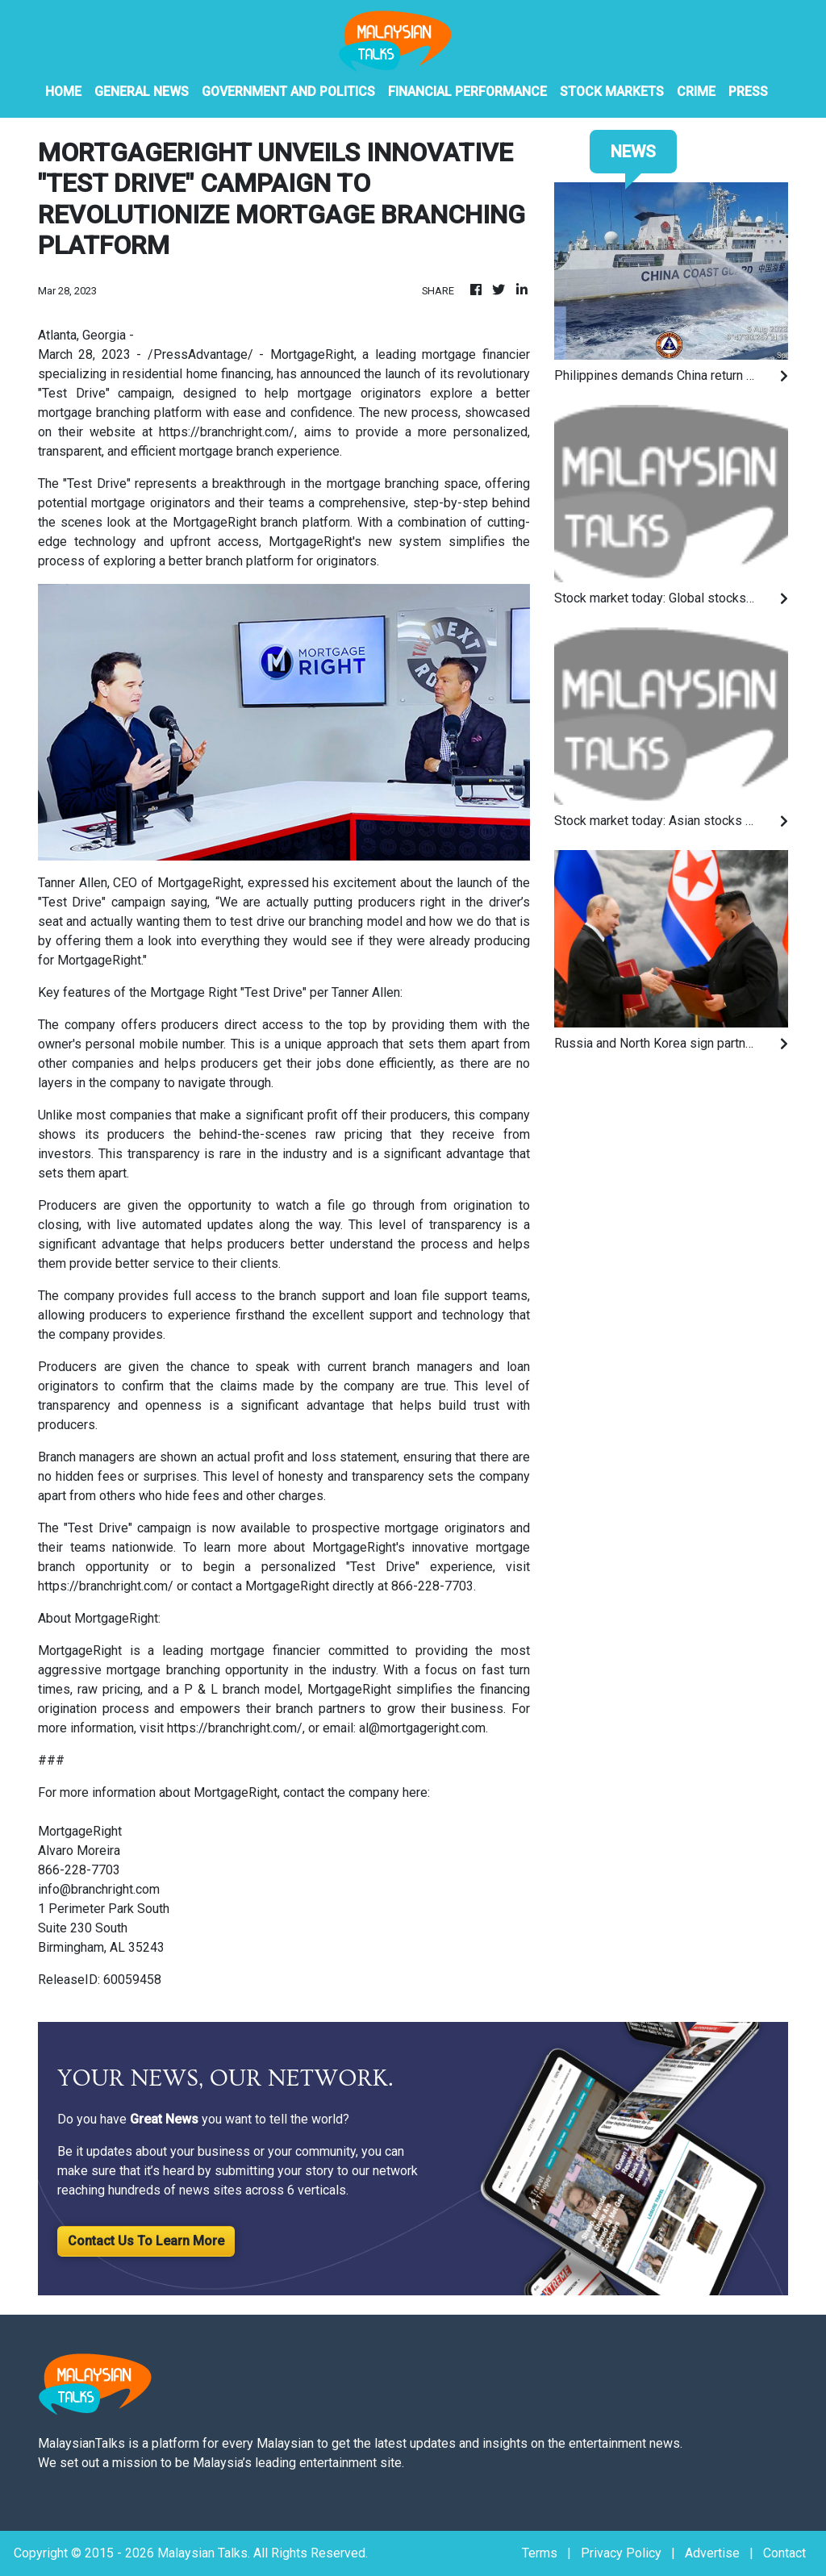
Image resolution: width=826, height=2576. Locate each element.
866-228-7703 (432, 1586)
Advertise (712, 2553)
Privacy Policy (621, 2553)
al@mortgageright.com (422, 1728)
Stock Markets (612, 91)
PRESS (748, 91)
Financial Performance (467, 91)
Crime (696, 91)
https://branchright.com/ (226, 432)
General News (141, 91)
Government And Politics (288, 91)
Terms (539, 2553)
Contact (784, 2553)
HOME (63, 91)
